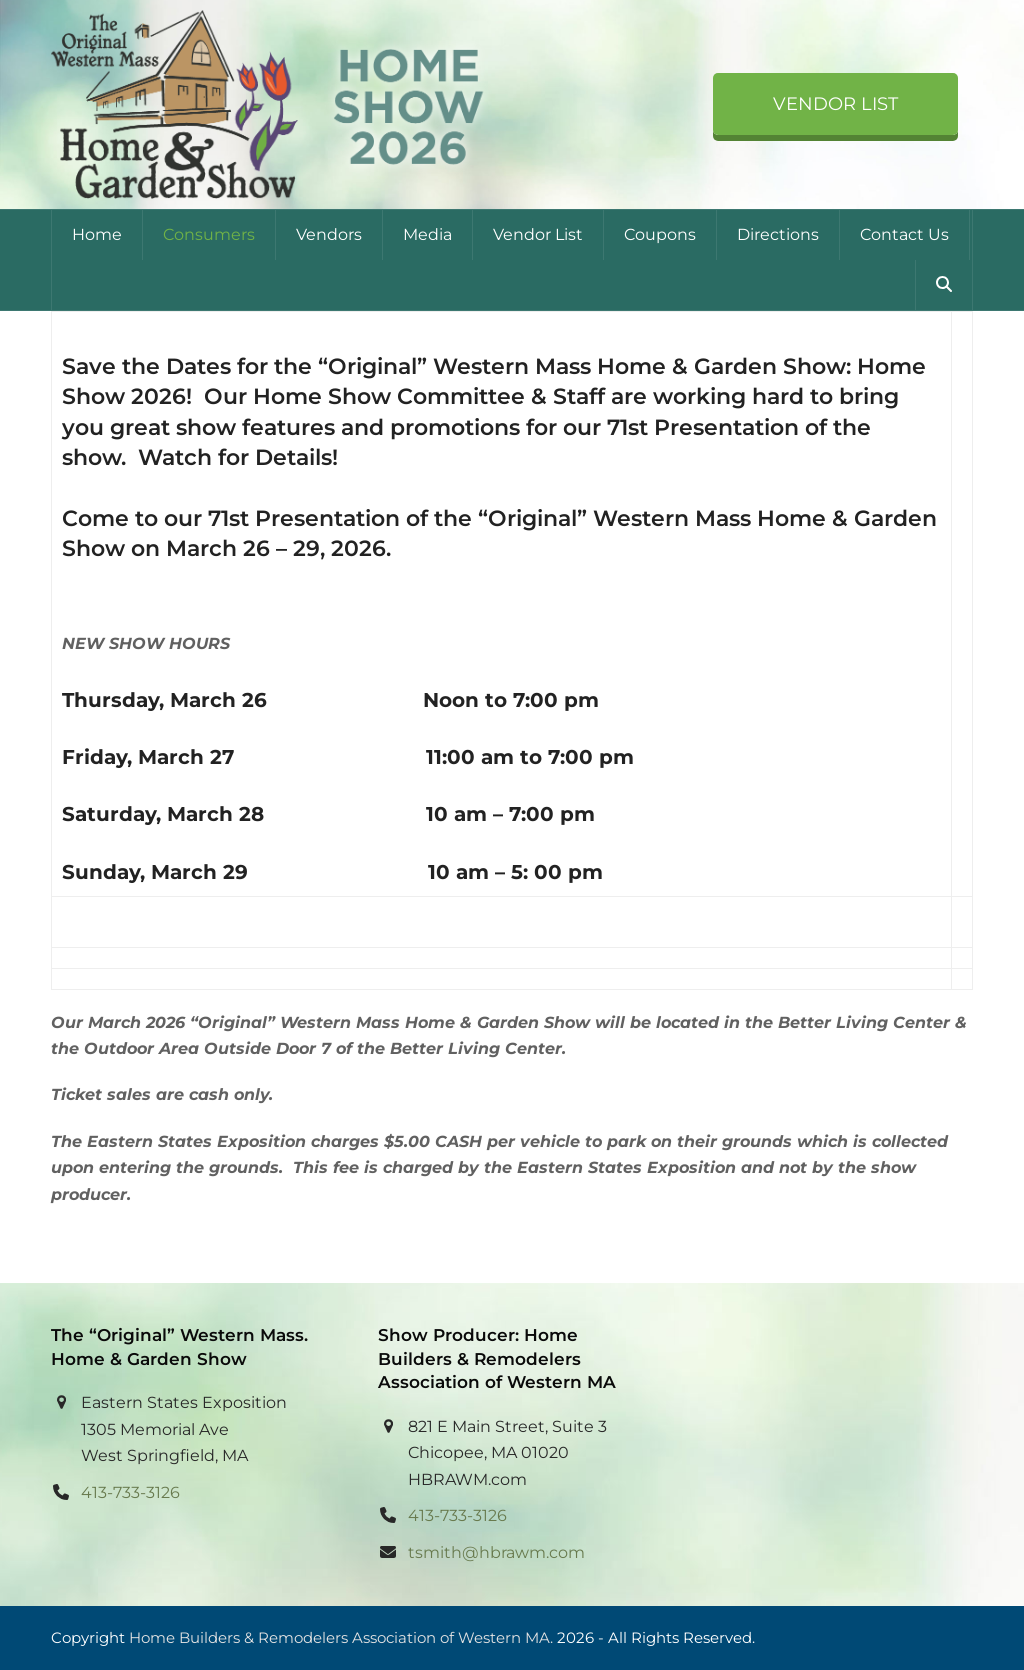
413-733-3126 (130, 1492)
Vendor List (835, 104)
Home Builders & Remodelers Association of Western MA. (341, 1638)
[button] (944, 285)
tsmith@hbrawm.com (496, 1552)
